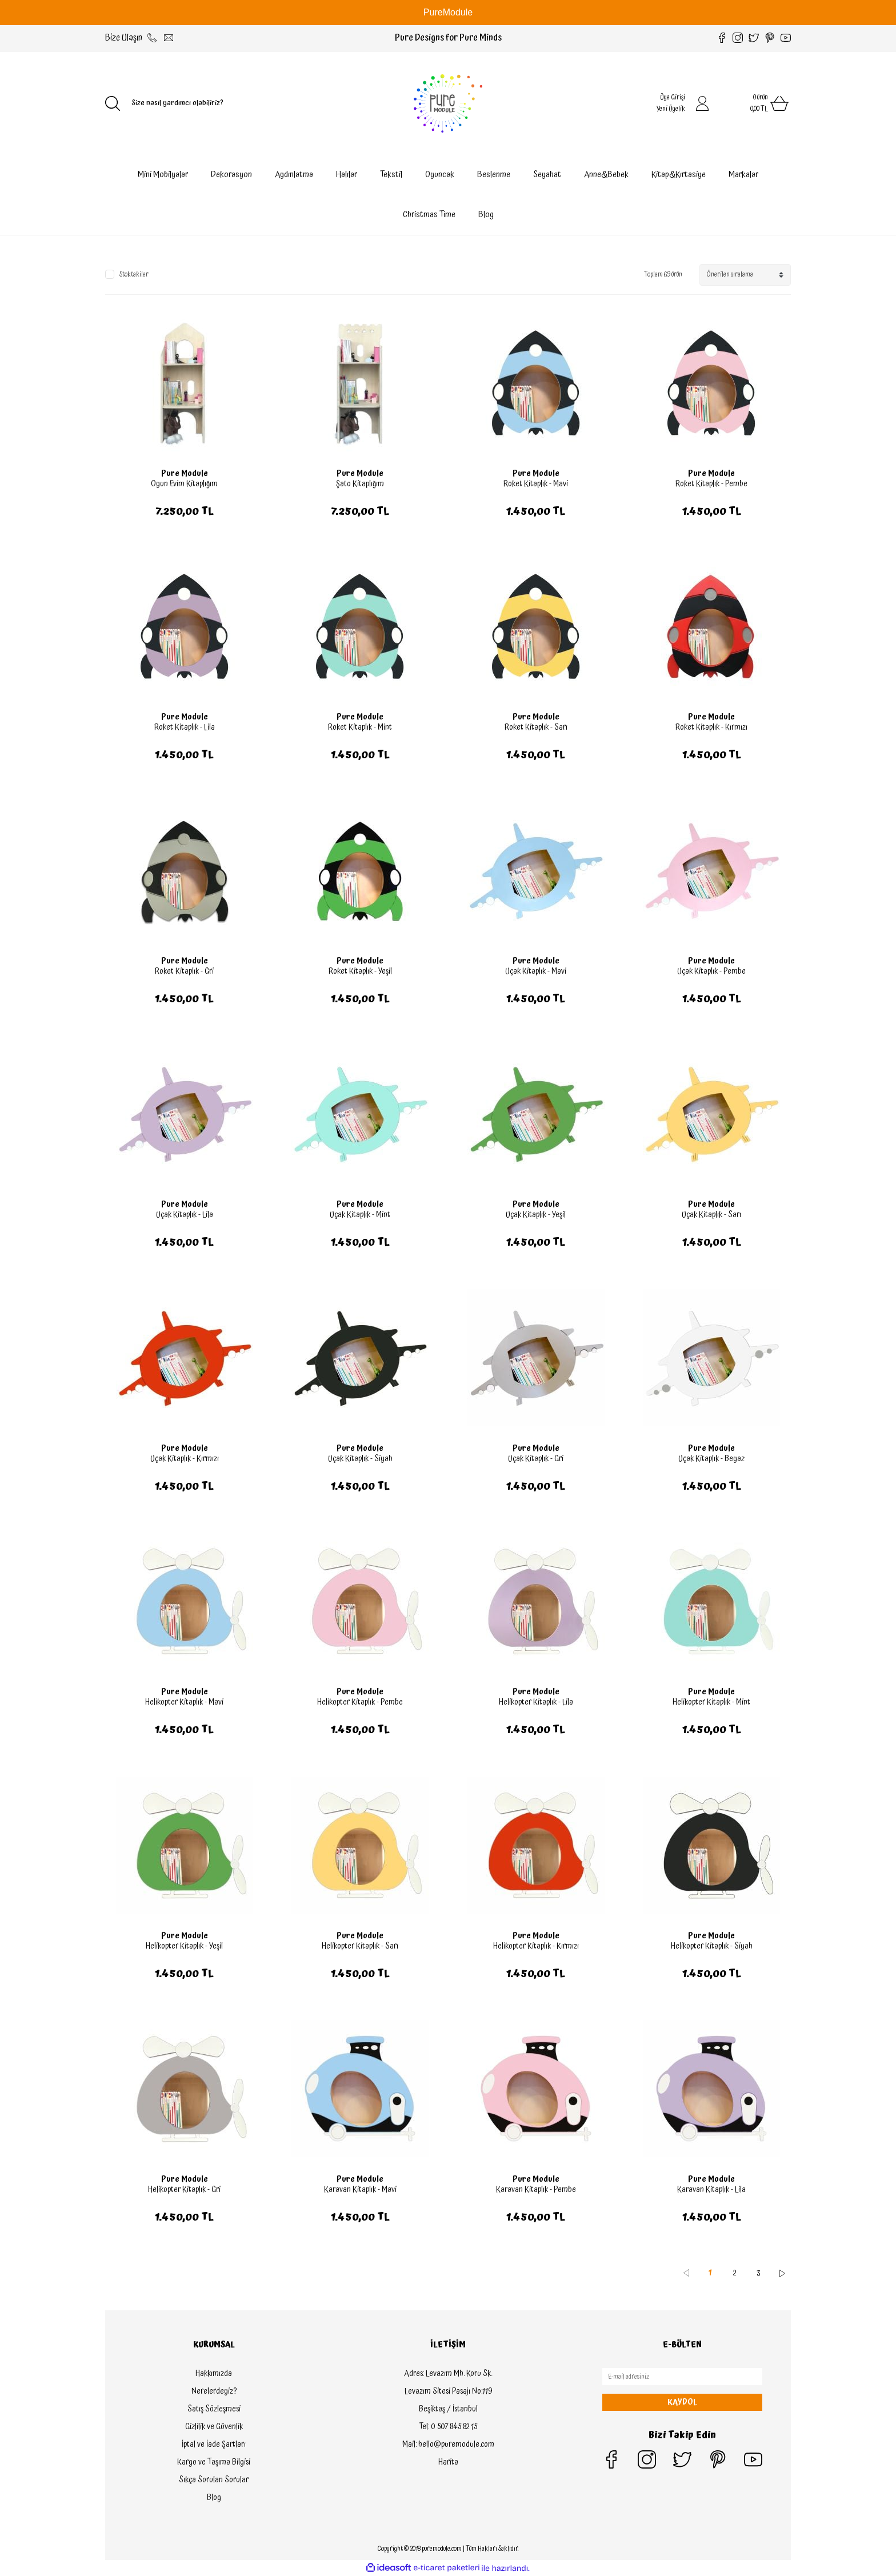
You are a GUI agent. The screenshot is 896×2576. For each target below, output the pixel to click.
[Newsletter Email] (682, 2376)
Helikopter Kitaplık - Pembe (360, 1702)
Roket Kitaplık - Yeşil (360, 971)
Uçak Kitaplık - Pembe (711, 971)
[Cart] (756, 103)
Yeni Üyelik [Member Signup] (671, 108)
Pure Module (184, 473)
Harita (448, 2462)
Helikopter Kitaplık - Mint (711, 1702)
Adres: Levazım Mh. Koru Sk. (448, 2373)
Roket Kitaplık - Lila (184, 727)
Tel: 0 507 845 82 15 (448, 2427)
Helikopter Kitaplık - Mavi (184, 1702)
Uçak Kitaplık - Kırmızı (184, 1459)
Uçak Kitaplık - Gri (535, 1459)
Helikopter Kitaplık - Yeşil (184, 1946)
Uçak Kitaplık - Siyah (360, 1459)
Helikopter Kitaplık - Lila (536, 1702)
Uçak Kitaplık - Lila (184, 1215)
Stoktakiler (134, 275)
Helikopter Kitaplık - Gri (184, 2189)
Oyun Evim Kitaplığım (184, 484)
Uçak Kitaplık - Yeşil (536, 1215)
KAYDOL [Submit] (682, 2402)
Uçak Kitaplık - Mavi (535, 971)
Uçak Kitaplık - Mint (360, 1215)
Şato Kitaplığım (360, 484)
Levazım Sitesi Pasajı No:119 (448, 2391)
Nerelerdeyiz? (214, 2391)
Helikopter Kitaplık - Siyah (712, 1946)
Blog (486, 214)
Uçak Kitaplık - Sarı (711, 1215)
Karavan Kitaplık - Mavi (360, 2189)
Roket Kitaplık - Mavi (535, 484)
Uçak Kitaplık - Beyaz (711, 1459)
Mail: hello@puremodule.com (448, 2444)
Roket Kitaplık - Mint (360, 727)
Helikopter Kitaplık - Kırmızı (536, 1946)
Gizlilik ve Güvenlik (214, 2427)
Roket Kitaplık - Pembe (711, 484)
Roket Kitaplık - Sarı (536, 727)
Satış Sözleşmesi (214, 2409)
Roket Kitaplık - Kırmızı (711, 727)
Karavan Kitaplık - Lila (711, 2189)
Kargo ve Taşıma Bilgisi (213, 2462)
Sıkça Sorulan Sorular (214, 2480)
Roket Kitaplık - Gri (184, 971)
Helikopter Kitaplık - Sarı (360, 1946)
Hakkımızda (213, 2373)
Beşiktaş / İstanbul (448, 2409)
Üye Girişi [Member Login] (672, 97)
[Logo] (448, 103)
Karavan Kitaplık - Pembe (536, 2189)
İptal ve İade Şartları (214, 2444)
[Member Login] (702, 103)
